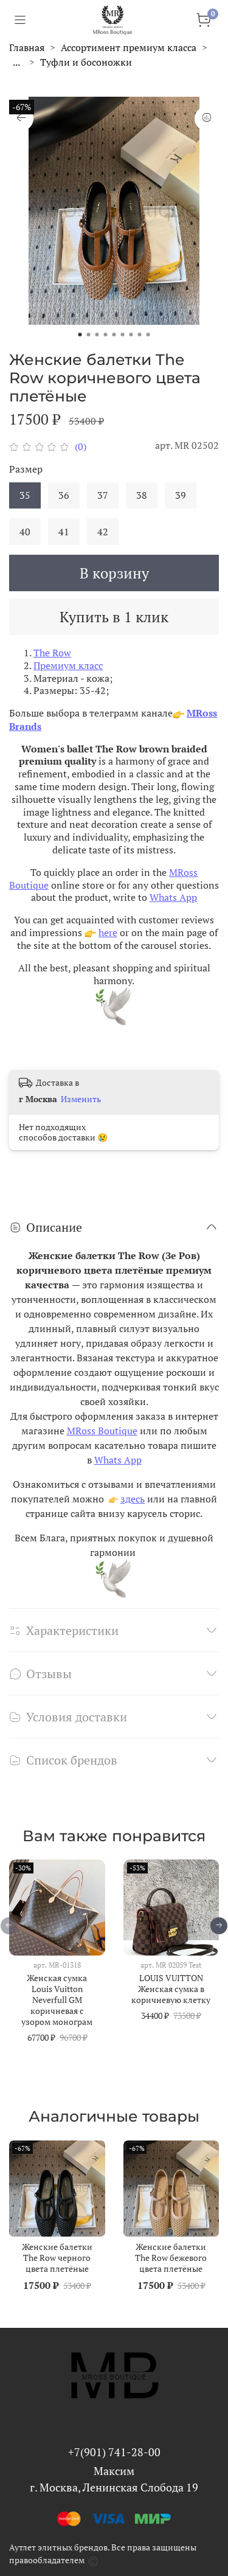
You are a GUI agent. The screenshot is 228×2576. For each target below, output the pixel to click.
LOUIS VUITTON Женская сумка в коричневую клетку (170, 1988)
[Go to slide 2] (89, 334)
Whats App (173, 897)
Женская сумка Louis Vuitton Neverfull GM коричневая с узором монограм (56, 1999)
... (16, 62)
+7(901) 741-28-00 (114, 2452)
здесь (132, 1498)
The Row (52, 652)
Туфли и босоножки (86, 62)
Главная (26, 47)
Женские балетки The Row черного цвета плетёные (57, 2257)
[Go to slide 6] (123, 334)
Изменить (81, 1099)
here (107, 932)
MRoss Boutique (102, 1430)
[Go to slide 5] (114, 334)
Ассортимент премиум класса (128, 47)
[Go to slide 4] (106, 334)
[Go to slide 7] (131, 334)
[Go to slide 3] (97, 334)
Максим (114, 2470)
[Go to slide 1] (80, 334)
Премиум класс (68, 665)
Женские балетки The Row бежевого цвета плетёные (171, 2257)
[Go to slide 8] (140, 334)
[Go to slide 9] (148, 334)
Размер (26, 469)
